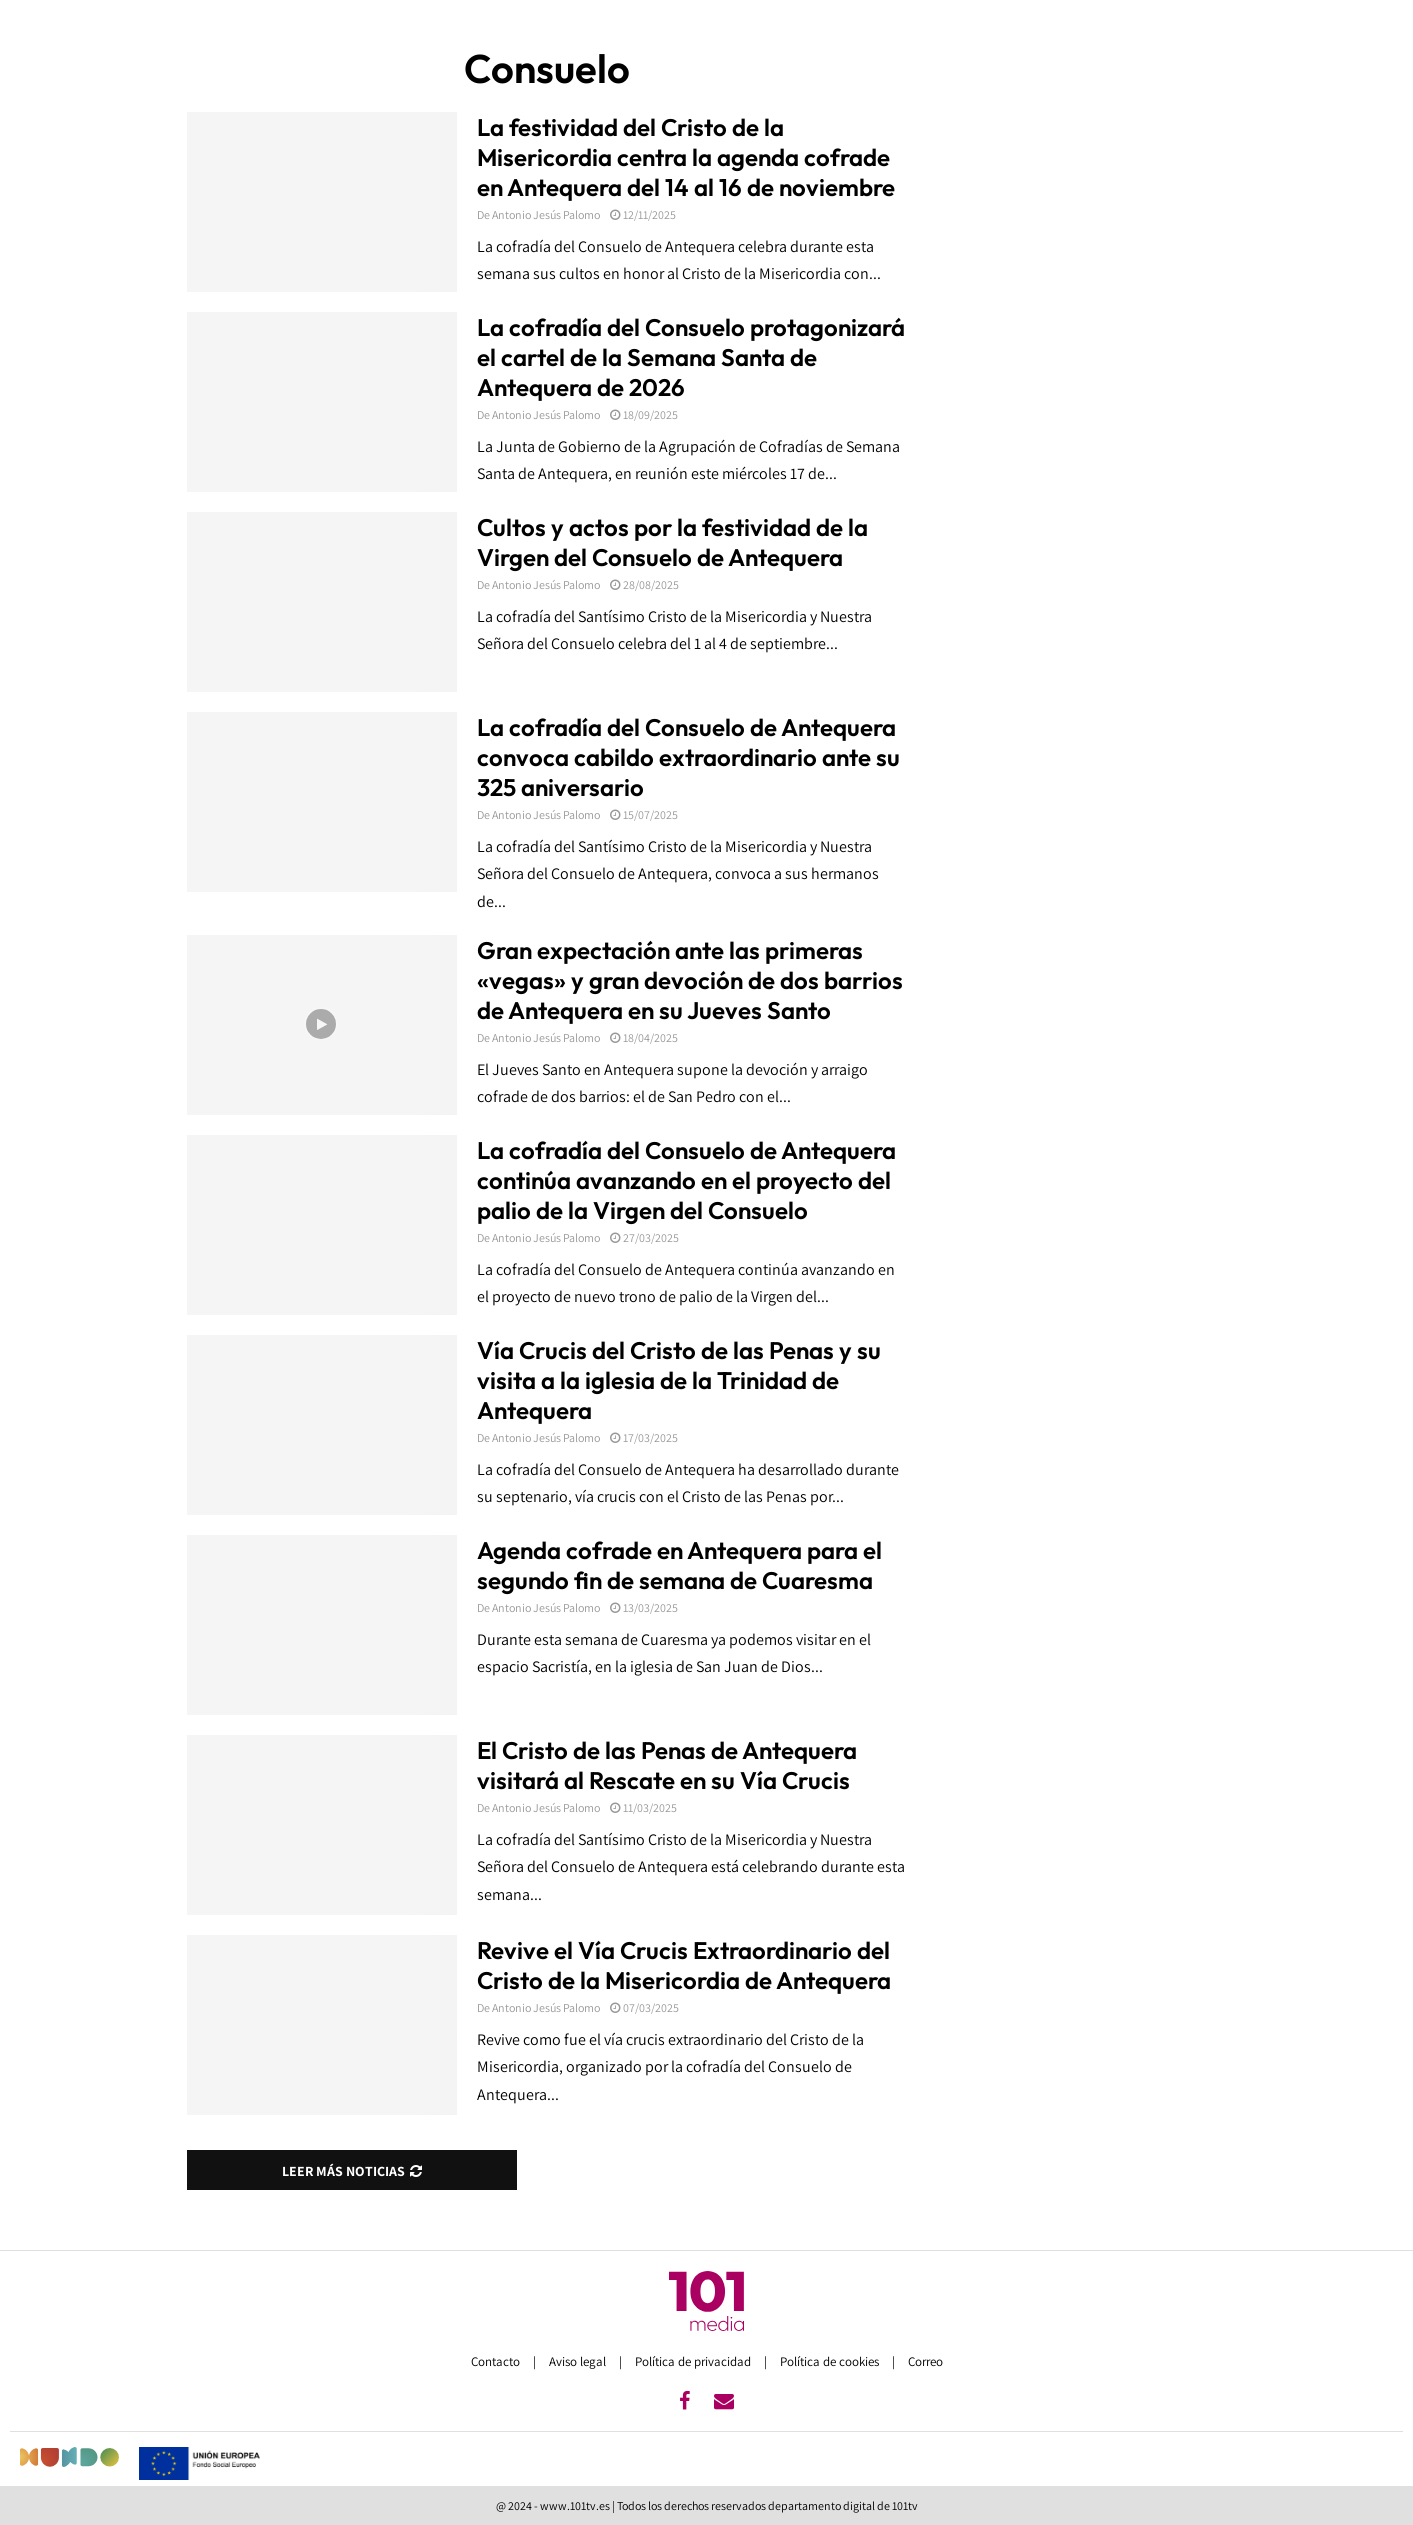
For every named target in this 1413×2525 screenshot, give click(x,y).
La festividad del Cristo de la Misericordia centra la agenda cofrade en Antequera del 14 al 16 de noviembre (686, 157)
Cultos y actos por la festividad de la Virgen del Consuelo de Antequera (672, 542)
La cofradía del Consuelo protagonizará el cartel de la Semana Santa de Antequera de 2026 (691, 357)
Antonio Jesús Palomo (546, 214)
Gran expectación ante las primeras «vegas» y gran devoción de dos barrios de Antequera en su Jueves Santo (690, 980)
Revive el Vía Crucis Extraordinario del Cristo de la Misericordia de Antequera (684, 1965)
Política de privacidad (694, 2361)
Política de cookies (831, 2361)
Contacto (497, 2361)
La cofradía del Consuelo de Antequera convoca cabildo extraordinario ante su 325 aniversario (688, 757)
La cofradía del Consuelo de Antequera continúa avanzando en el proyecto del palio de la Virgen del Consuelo (686, 1180)
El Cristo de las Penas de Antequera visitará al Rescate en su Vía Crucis (667, 1765)
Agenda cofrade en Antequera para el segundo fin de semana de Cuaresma (679, 1565)
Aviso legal (579, 2361)
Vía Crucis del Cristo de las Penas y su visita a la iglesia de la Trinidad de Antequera (679, 1380)
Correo (925, 2361)
